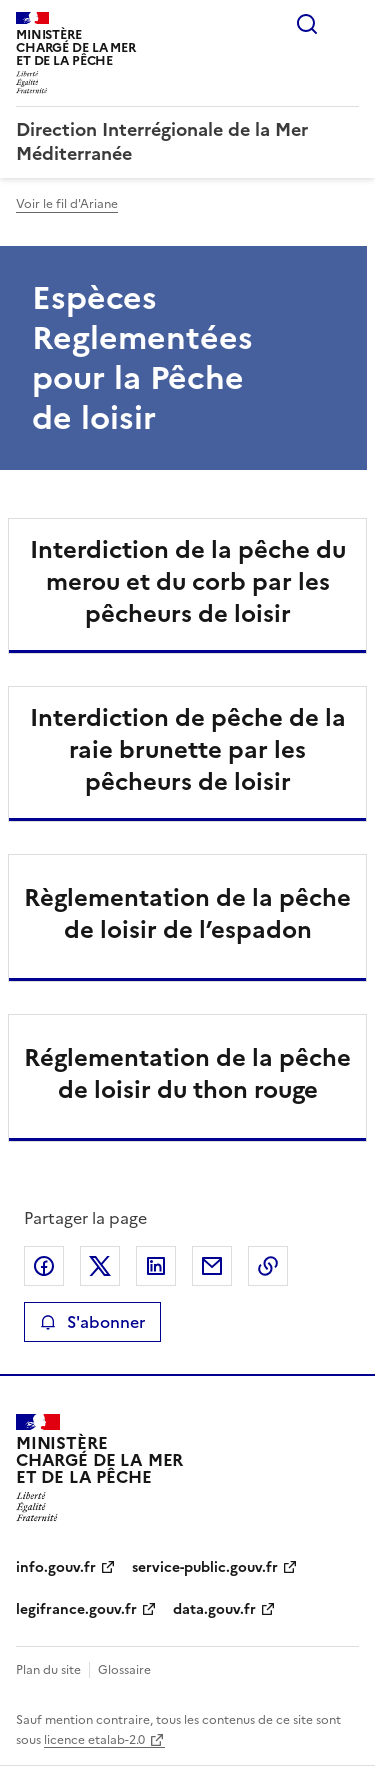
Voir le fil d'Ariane (67, 204)
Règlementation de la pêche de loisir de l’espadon (187, 914)
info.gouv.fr (56, 1567)
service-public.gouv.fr (205, 1567)
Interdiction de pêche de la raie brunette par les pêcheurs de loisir (188, 750)
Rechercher (307, 24)
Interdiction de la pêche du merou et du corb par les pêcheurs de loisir (188, 582)
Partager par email (212, 1266)
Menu (347, 24)
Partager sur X (100, 1266)
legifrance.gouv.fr (76, 1609)
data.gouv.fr (214, 1609)
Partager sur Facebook (44, 1266)
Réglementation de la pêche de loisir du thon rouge (187, 1074)
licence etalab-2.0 (94, 1740)
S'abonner (92, 1322)
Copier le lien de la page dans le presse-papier (268, 1266)
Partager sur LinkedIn (156, 1266)
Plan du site (48, 1670)
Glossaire (124, 1670)
